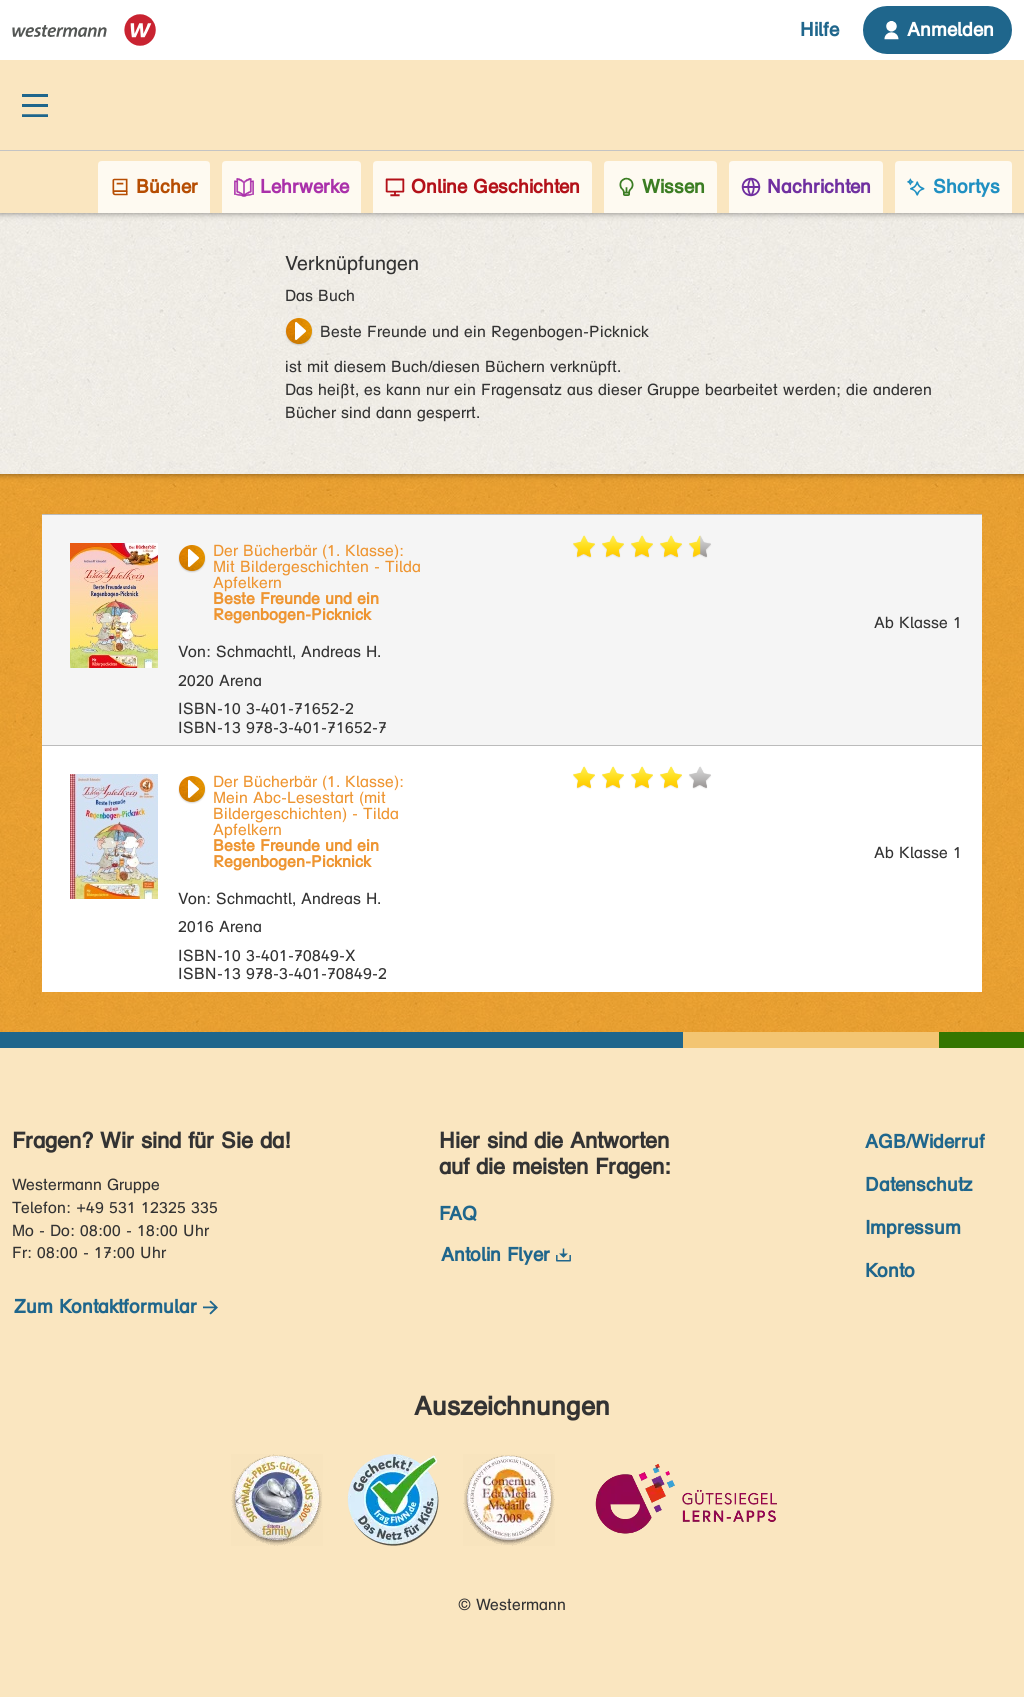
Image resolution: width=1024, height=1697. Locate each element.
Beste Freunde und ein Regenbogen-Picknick (484, 331)
